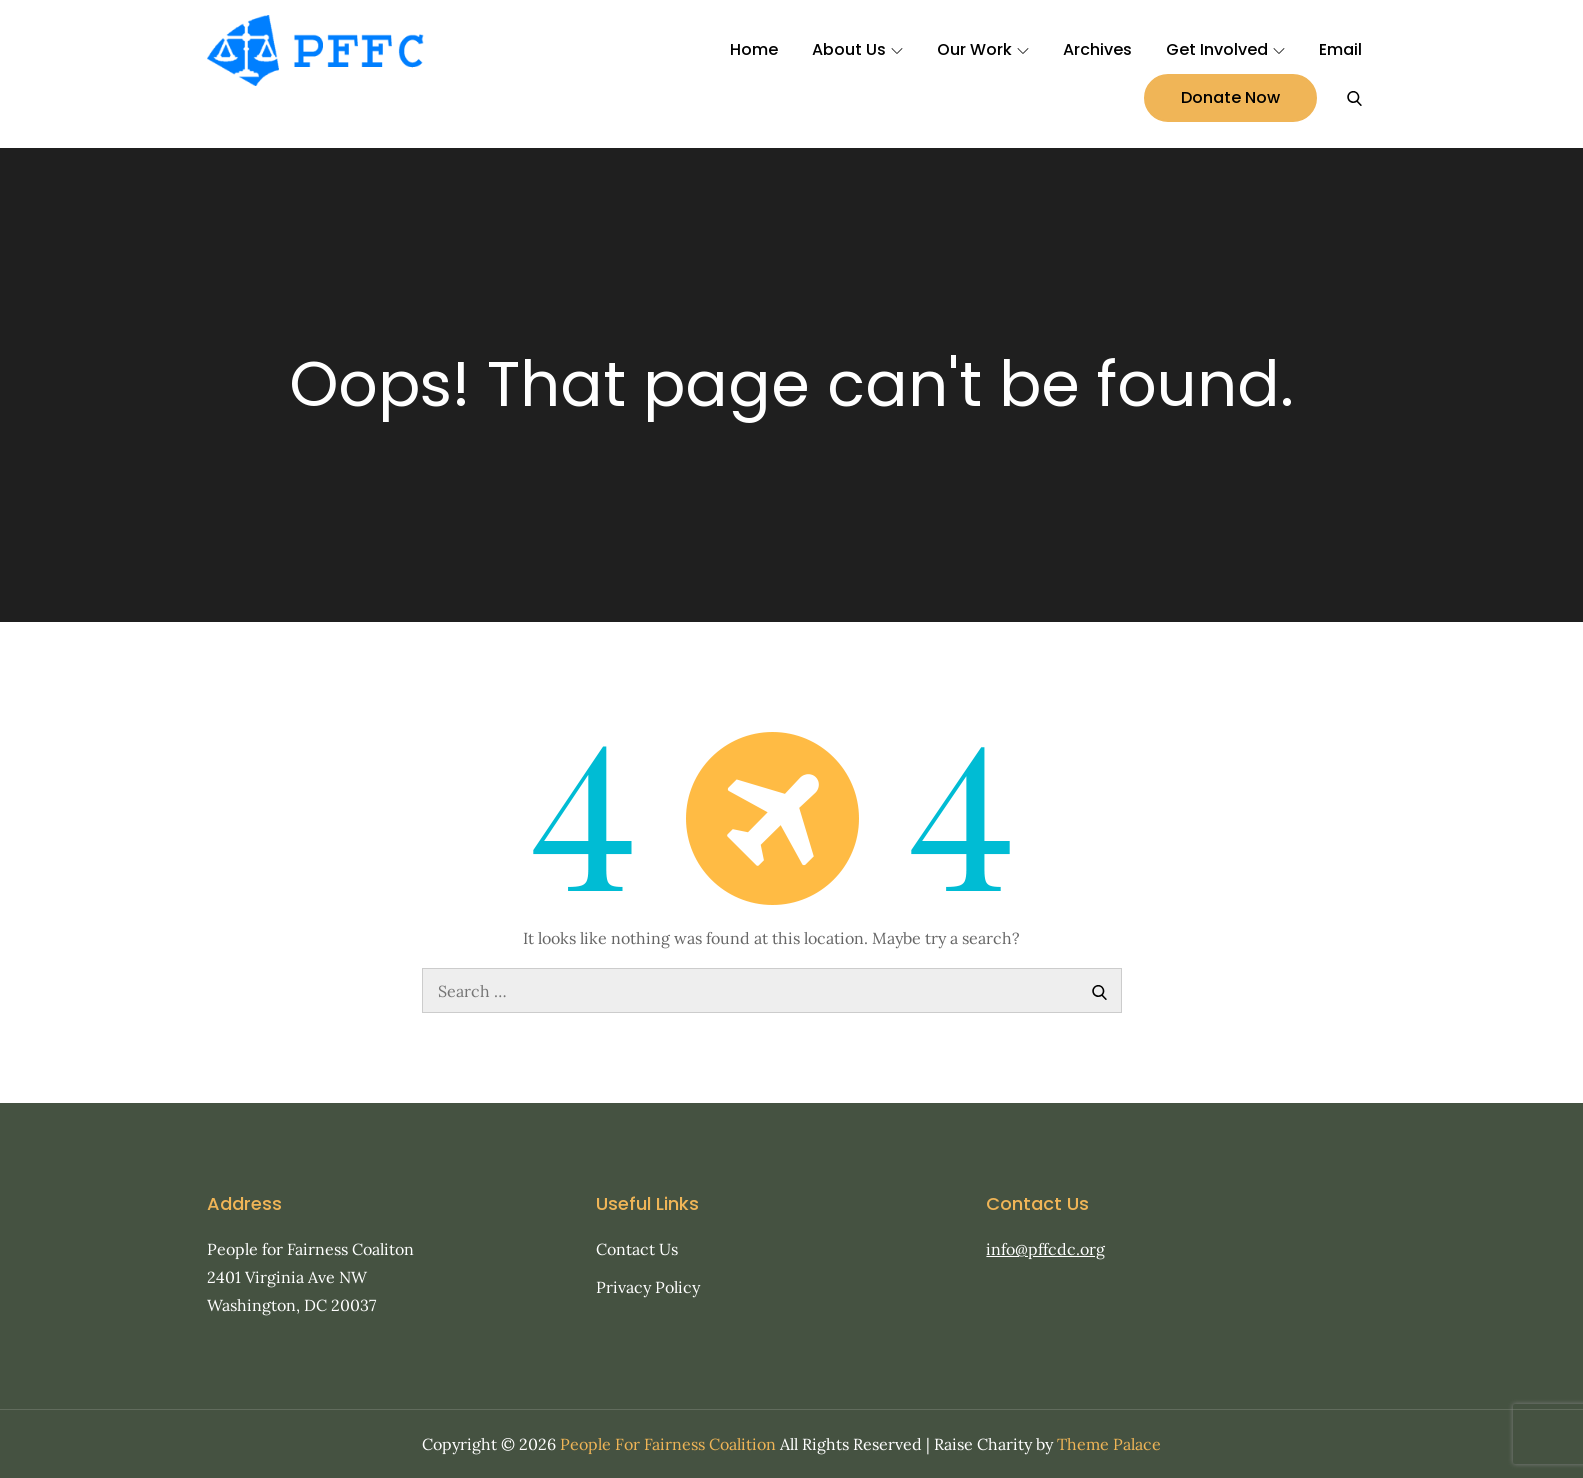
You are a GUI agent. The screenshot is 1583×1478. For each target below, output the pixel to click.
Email (1340, 49)
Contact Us (637, 1249)
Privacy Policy (648, 1287)
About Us (857, 49)
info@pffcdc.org (1045, 1249)
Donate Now (1230, 97)
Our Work (983, 49)
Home (754, 49)
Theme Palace (1109, 1444)
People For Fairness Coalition (668, 1444)
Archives (1097, 49)
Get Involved (1225, 49)
